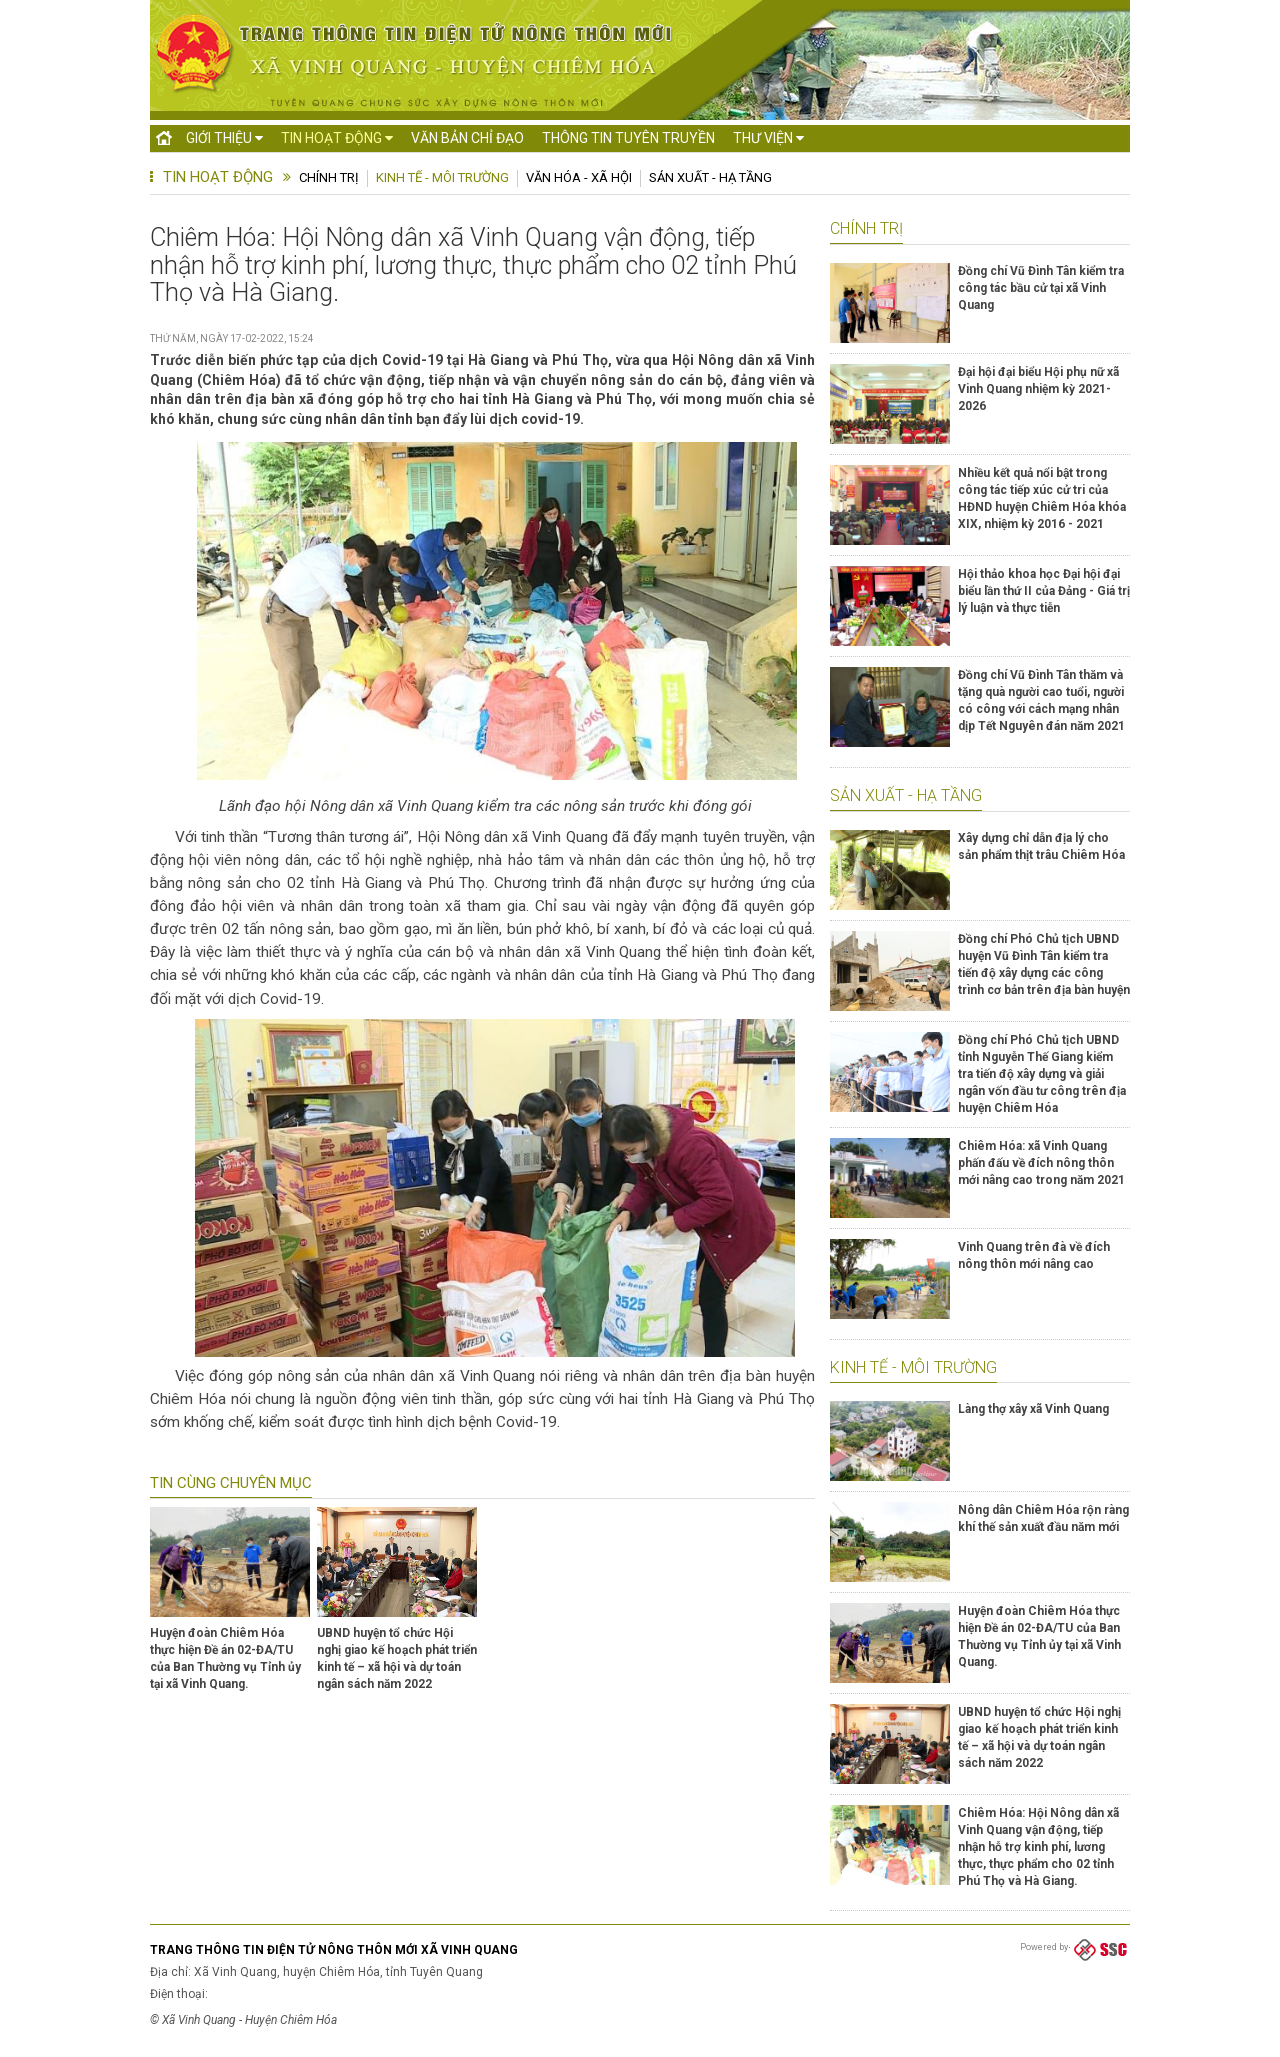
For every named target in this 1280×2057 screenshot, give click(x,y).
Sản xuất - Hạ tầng (710, 177)
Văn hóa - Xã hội (579, 177)
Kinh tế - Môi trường (442, 177)
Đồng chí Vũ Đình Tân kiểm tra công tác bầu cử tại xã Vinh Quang (1041, 288)
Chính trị (329, 177)
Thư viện (768, 138)
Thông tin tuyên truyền (628, 138)
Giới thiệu (224, 138)
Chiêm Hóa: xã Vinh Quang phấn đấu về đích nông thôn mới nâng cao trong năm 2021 (1041, 1163)
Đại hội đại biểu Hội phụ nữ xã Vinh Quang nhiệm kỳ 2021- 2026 (1038, 389)
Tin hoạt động (337, 138)
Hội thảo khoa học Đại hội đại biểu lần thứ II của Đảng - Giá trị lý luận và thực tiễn (1044, 591)
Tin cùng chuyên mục (231, 1483)
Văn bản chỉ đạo (467, 138)
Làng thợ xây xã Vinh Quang (1033, 1409)
